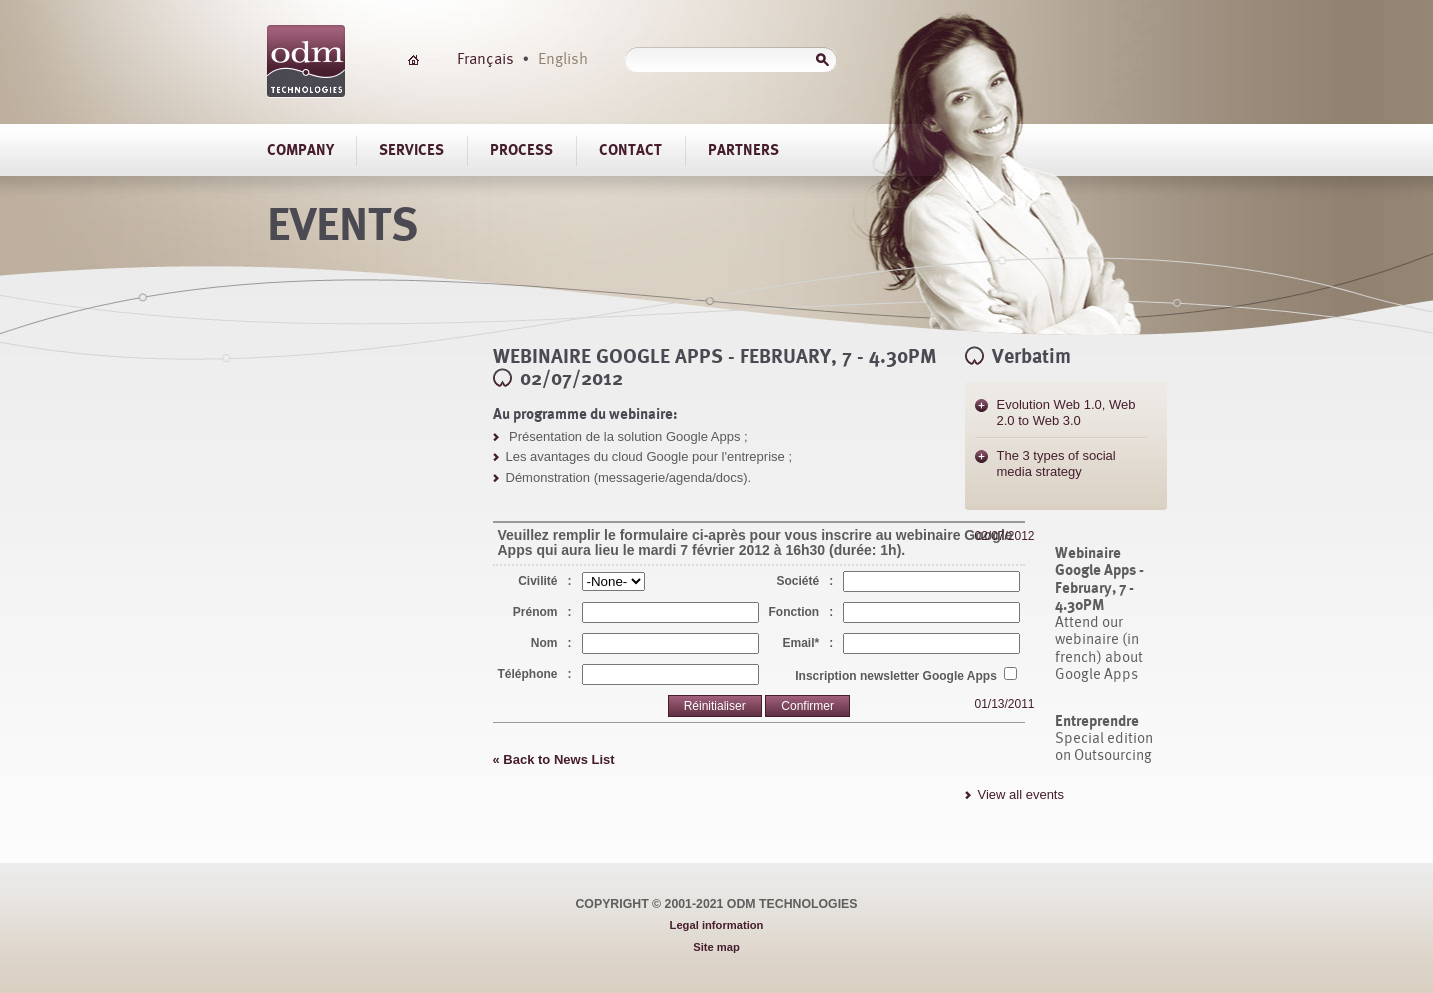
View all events (1021, 794)
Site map (716, 947)
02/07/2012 (1004, 536)
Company (300, 149)
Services (411, 149)
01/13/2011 (1004, 704)
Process (521, 149)
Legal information (717, 925)
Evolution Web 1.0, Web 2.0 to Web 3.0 (1066, 412)
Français (485, 58)
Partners (743, 149)
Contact (630, 149)
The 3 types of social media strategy (1056, 463)
